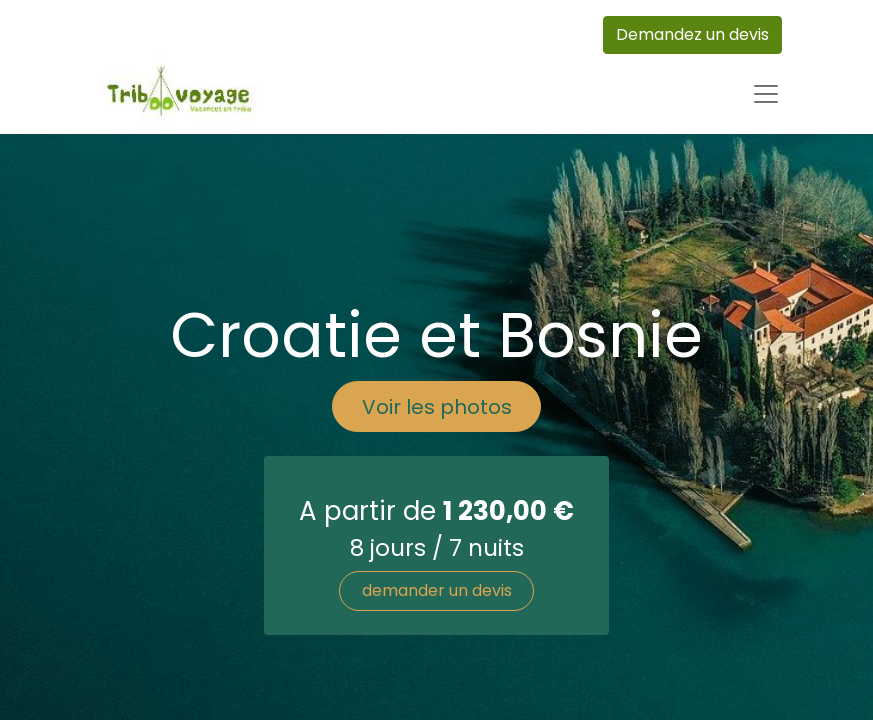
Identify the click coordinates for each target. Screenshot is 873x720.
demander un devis (437, 590)
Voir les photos (437, 407)
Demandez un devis (692, 34)
